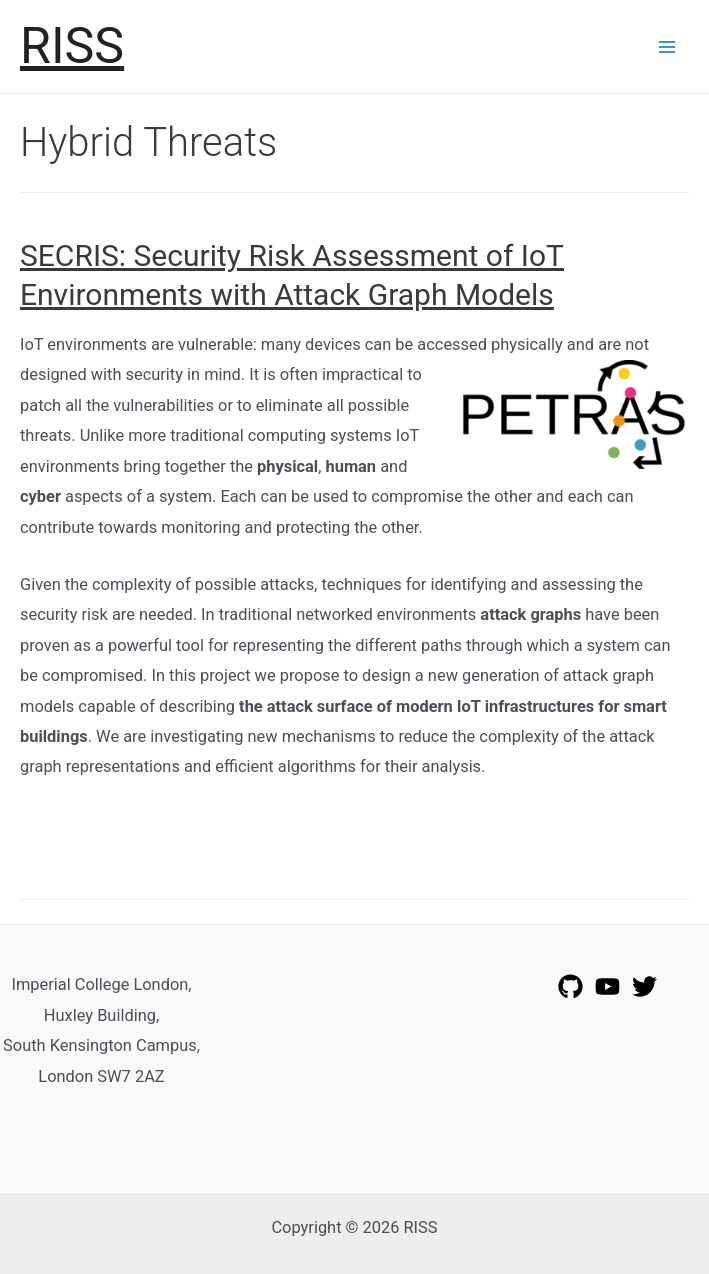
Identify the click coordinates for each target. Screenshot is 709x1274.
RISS (72, 45)
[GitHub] (570, 986)
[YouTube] (607, 986)
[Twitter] (644, 986)
